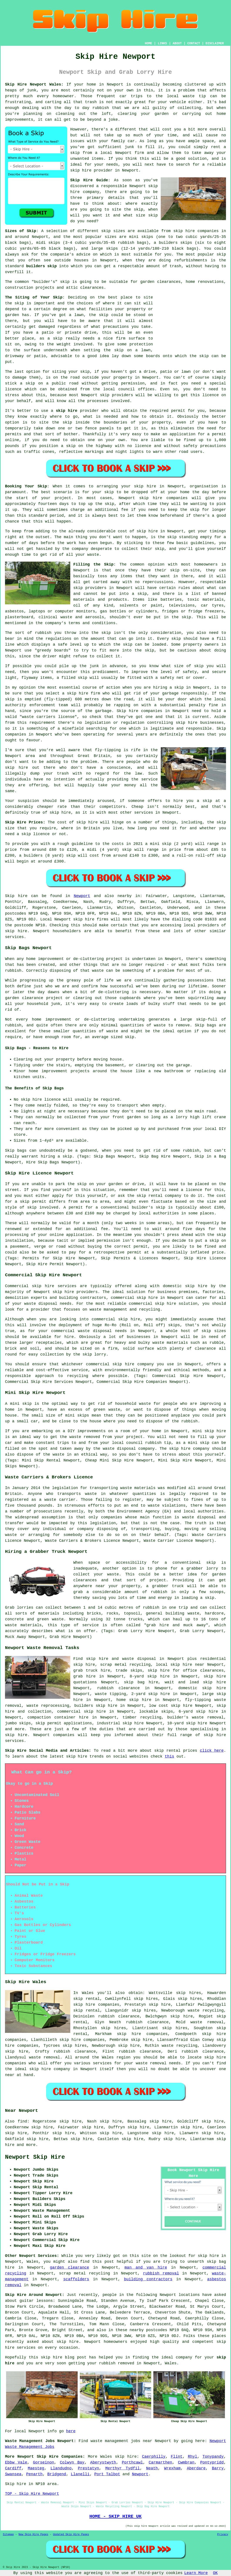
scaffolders (76, 2279)
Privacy (222, 2534)
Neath (152, 2468)
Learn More (196, 2573)
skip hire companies (96, 2004)
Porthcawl (132, 2462)
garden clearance (69, 2267)
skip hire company (49, 2069)
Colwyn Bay (72, 2462)
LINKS (162, 43)
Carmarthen (160, 2462)
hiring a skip (168, 687)
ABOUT (177, 43)
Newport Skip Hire (35, 2157)
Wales (106, 2456)
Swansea (13, 2474)
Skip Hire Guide (89, 180)
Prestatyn (88, 2468)
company (184, 2357)
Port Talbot (107, 2474)
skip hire (66, 411)
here (70, 2431)
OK (215, 2573)
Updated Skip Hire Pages (71, 2534)
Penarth (34, 2474)
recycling (140, 1664)
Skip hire (127, 711)
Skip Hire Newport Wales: (34, 84)
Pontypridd (212, 2462)
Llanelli (80, 2474)
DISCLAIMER (215, 43)
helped (106, 2357)
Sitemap (8, 2534)
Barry (218, 2468)
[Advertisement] (191, 322)
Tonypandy (213, 2456)
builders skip (41, 266)
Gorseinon (43, 2462)
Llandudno (61, 2468)
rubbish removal (161, 2273)
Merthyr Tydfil (122, 2468)
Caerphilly (154, 2456)
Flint (176, 2456)
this (169, 1756)
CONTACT (193, 43)
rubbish (107, 2363)
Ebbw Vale (16, 2462)
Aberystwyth (103, 2462)
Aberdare (196, 2468)
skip (67, 422)
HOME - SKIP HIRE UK (115, 2516)
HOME (148, 43)
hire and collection (28, 1711)
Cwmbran (186, 2462)
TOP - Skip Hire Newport (32, 2494)
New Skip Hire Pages (33, 2534)
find (22, 2121)
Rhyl (192, 2456)
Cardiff (13, 2468)
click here (212, 1750)
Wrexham (172, 2468)
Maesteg (36, 2468)
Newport (82, 896)
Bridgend (56, 2474)
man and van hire (146, 2267)
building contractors (148, 2279)
